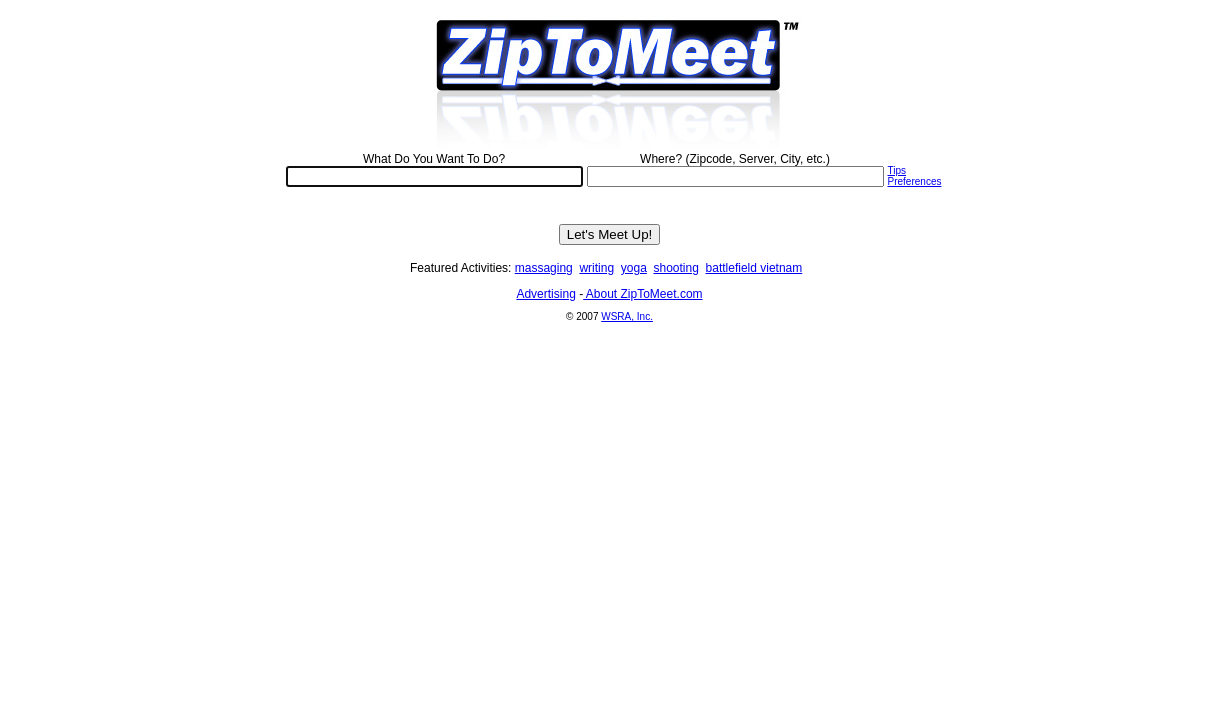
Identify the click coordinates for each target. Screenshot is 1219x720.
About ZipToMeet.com (642, 294)
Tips (897, 170)
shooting (676, 268)
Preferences (915, 181)
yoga (634, 268)
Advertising (545, 294)
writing (596, 268)
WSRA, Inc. (627, 316)
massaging (544, 268)
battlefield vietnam (754, 268)
